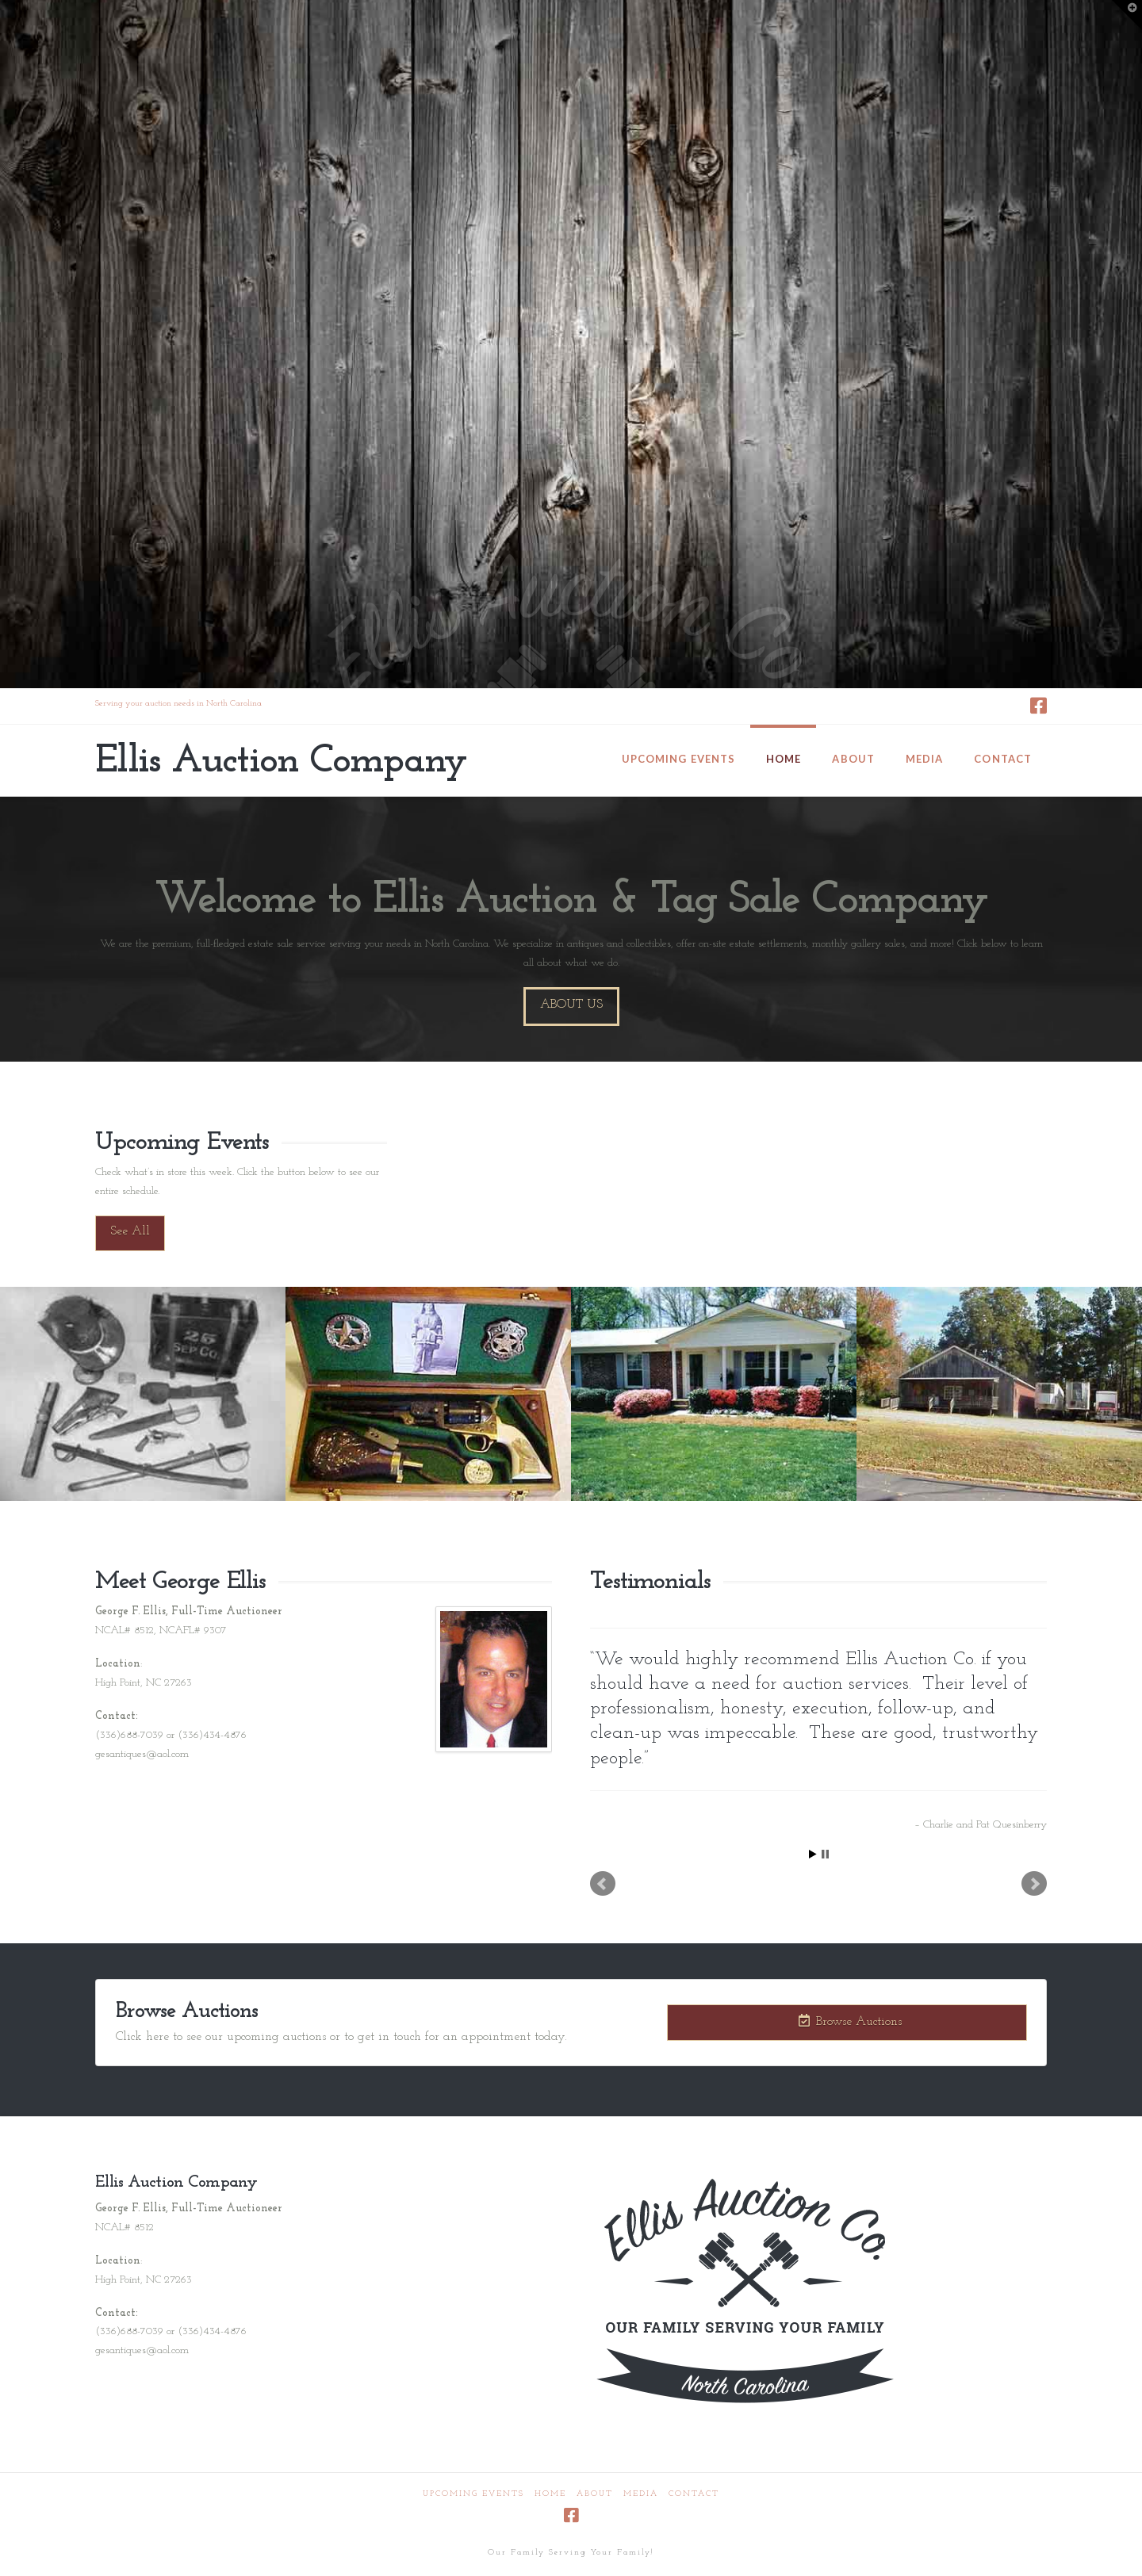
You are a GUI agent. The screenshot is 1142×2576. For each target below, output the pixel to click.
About (595, 2494)
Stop (825, 1854)
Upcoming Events (473, 2494)
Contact (694, 2494)
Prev (602, 1884)
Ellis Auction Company (280, 762)
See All (130, 1231)
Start (813, 1854)
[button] (1127, 15)
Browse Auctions (850, 2021)
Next (1034, 1884)
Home (550, 2494)
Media (640, 2494)
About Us (571, 1004)
